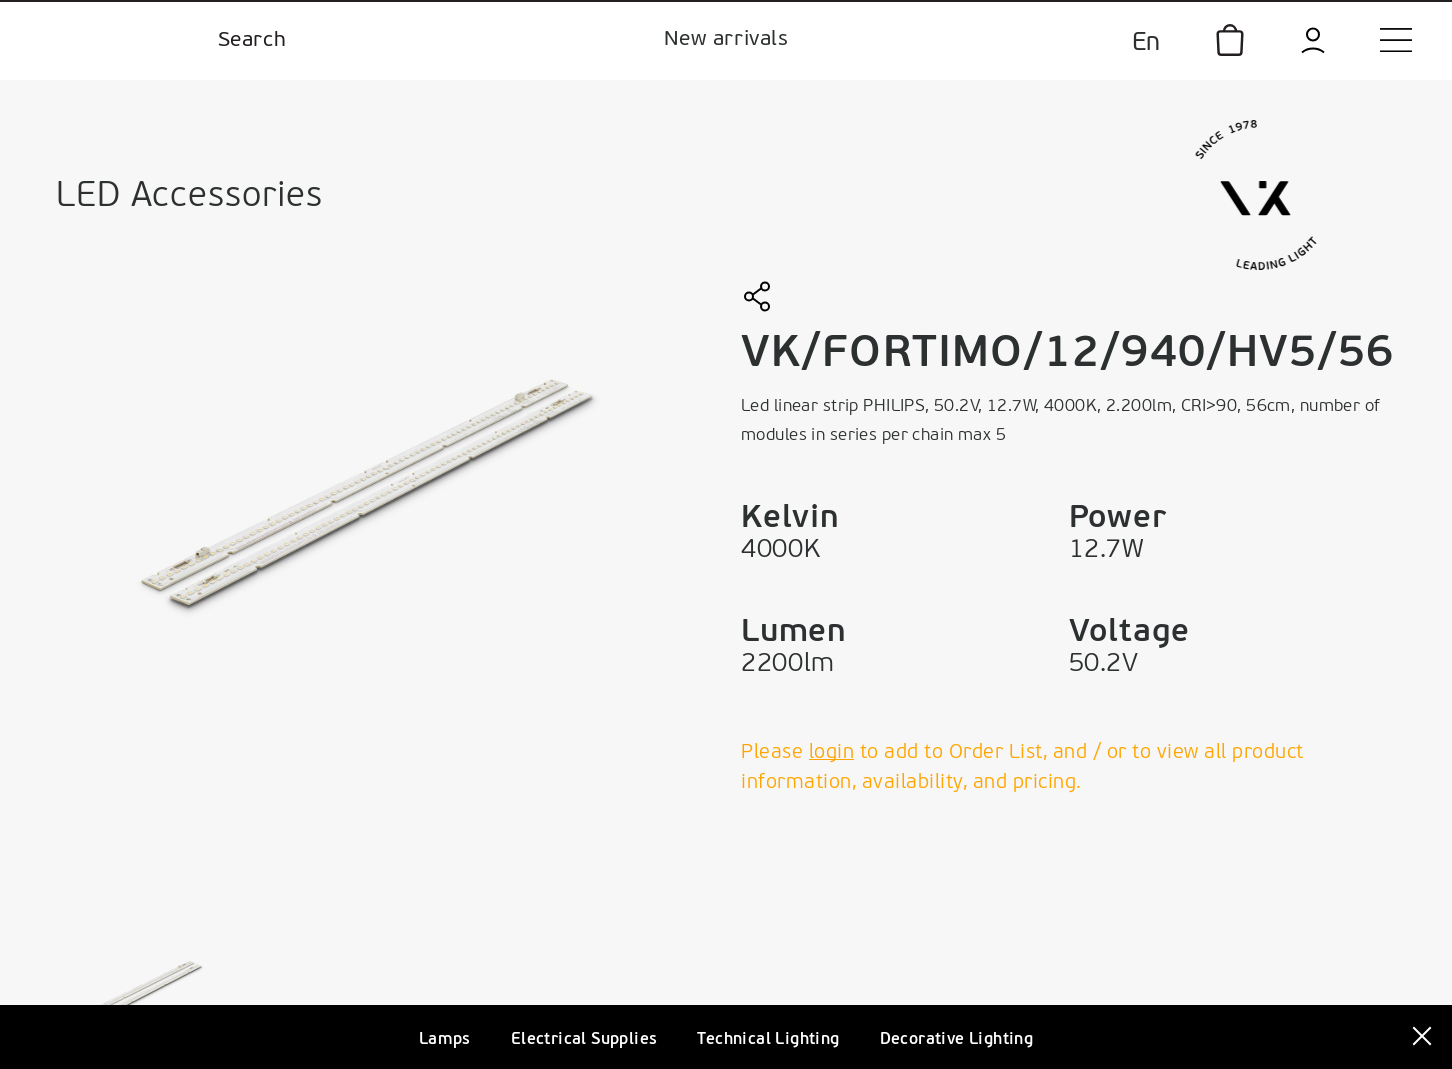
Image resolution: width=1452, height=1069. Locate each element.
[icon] (1230, 40)
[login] (1312, 40)
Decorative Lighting (957, 1040)
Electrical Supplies (584, 1040)
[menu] (1396, 40)
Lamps (445, 1040)
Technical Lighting (768, 1040)
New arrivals (726, 39)
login (832, 753)
